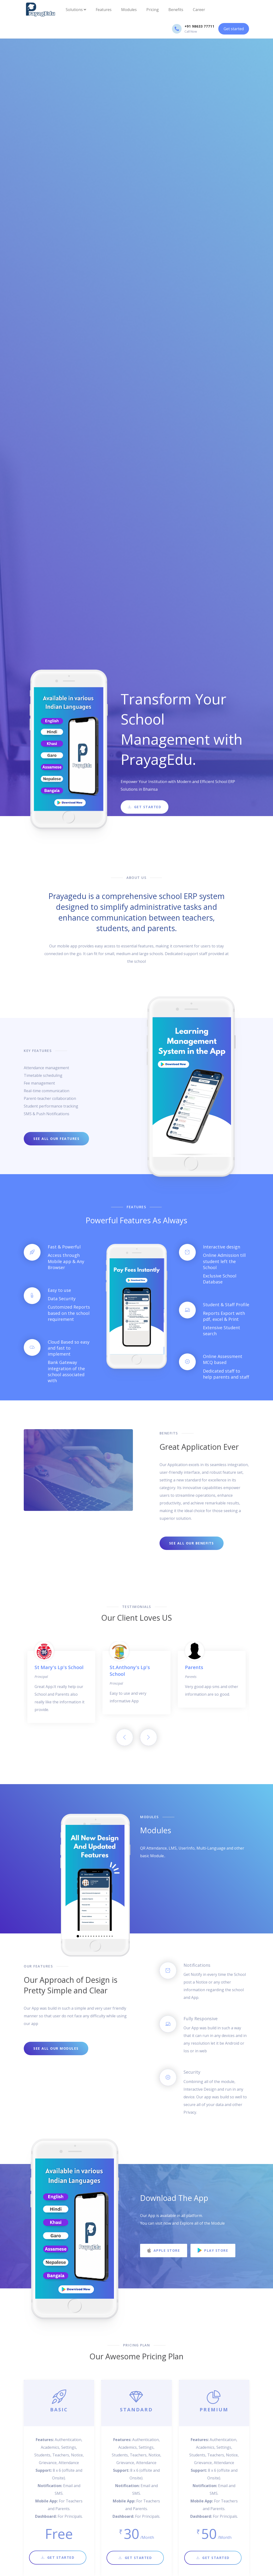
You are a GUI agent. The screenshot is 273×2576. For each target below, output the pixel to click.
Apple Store (163, 2250)
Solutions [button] (76, 9)
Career (199, 9)
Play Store (213, 2250)
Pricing (152, 9)
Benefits (175, 9)
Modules (129, 9)
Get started (234, 28)
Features (104, 9)
